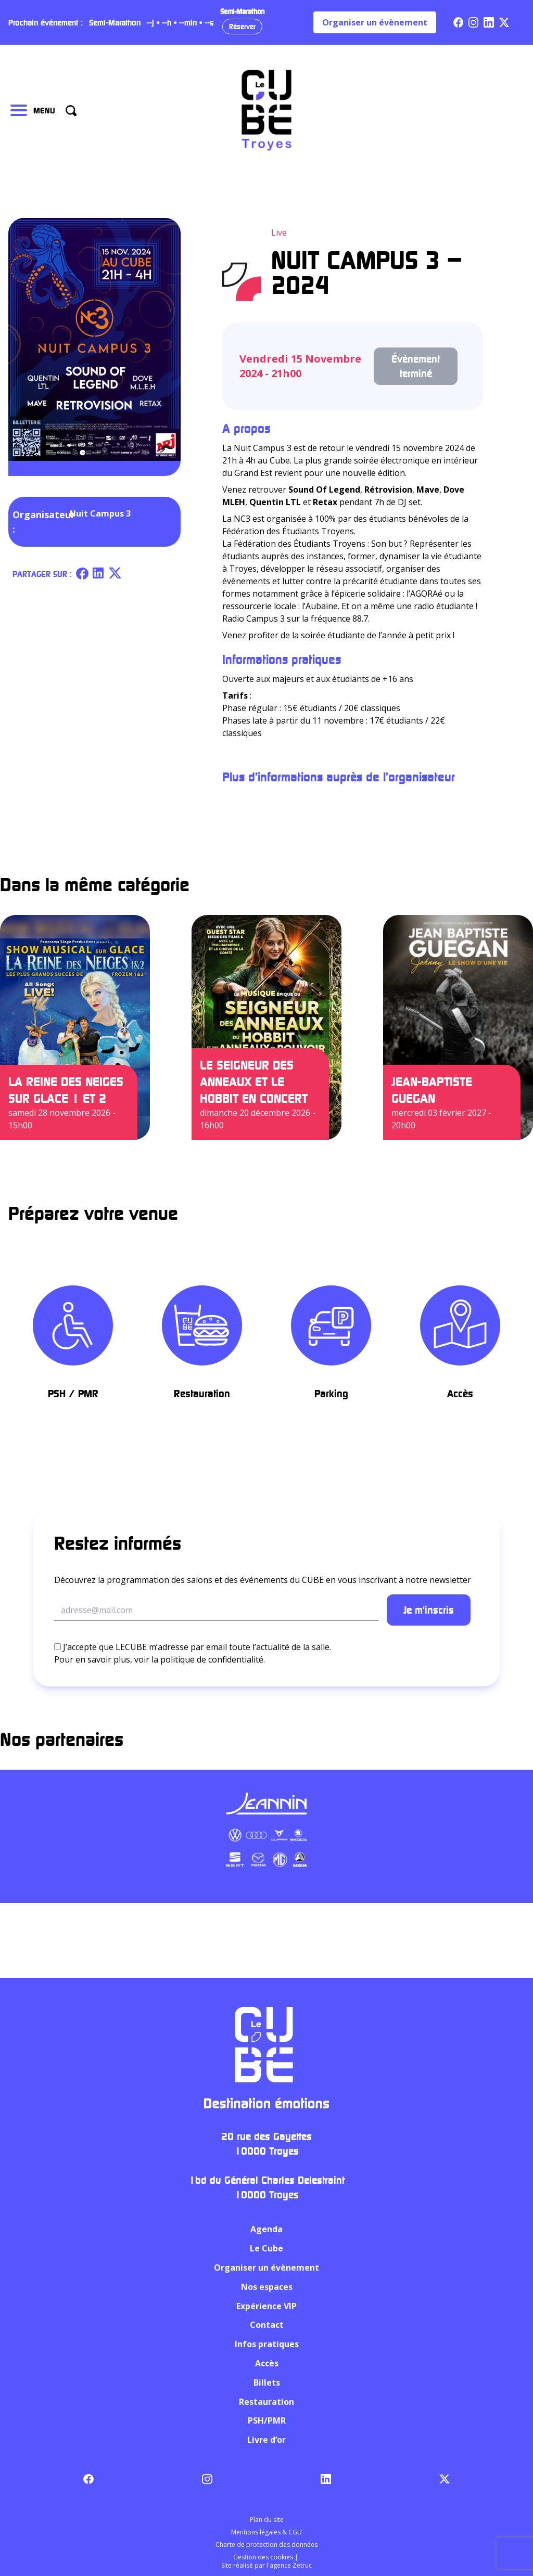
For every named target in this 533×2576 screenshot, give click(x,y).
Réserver (242, 26)
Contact (267, 2324)
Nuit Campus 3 (100, 513)
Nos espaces (267, 2286)
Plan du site (267, 2519)
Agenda (266, 2229)
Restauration (266, 2401)
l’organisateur (419, 776)
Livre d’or (266, 2439)
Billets (266, 2382)
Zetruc (302, 2565)
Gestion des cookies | (266, 2557)
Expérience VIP (266, 2306)
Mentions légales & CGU (266, 2532)
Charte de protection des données (266, 2544)
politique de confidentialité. (212, 1659)
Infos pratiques (267, 2344)
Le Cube (266, 2248)
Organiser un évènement (374, 22)
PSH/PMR (267, 2420)
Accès (266, 2363)
